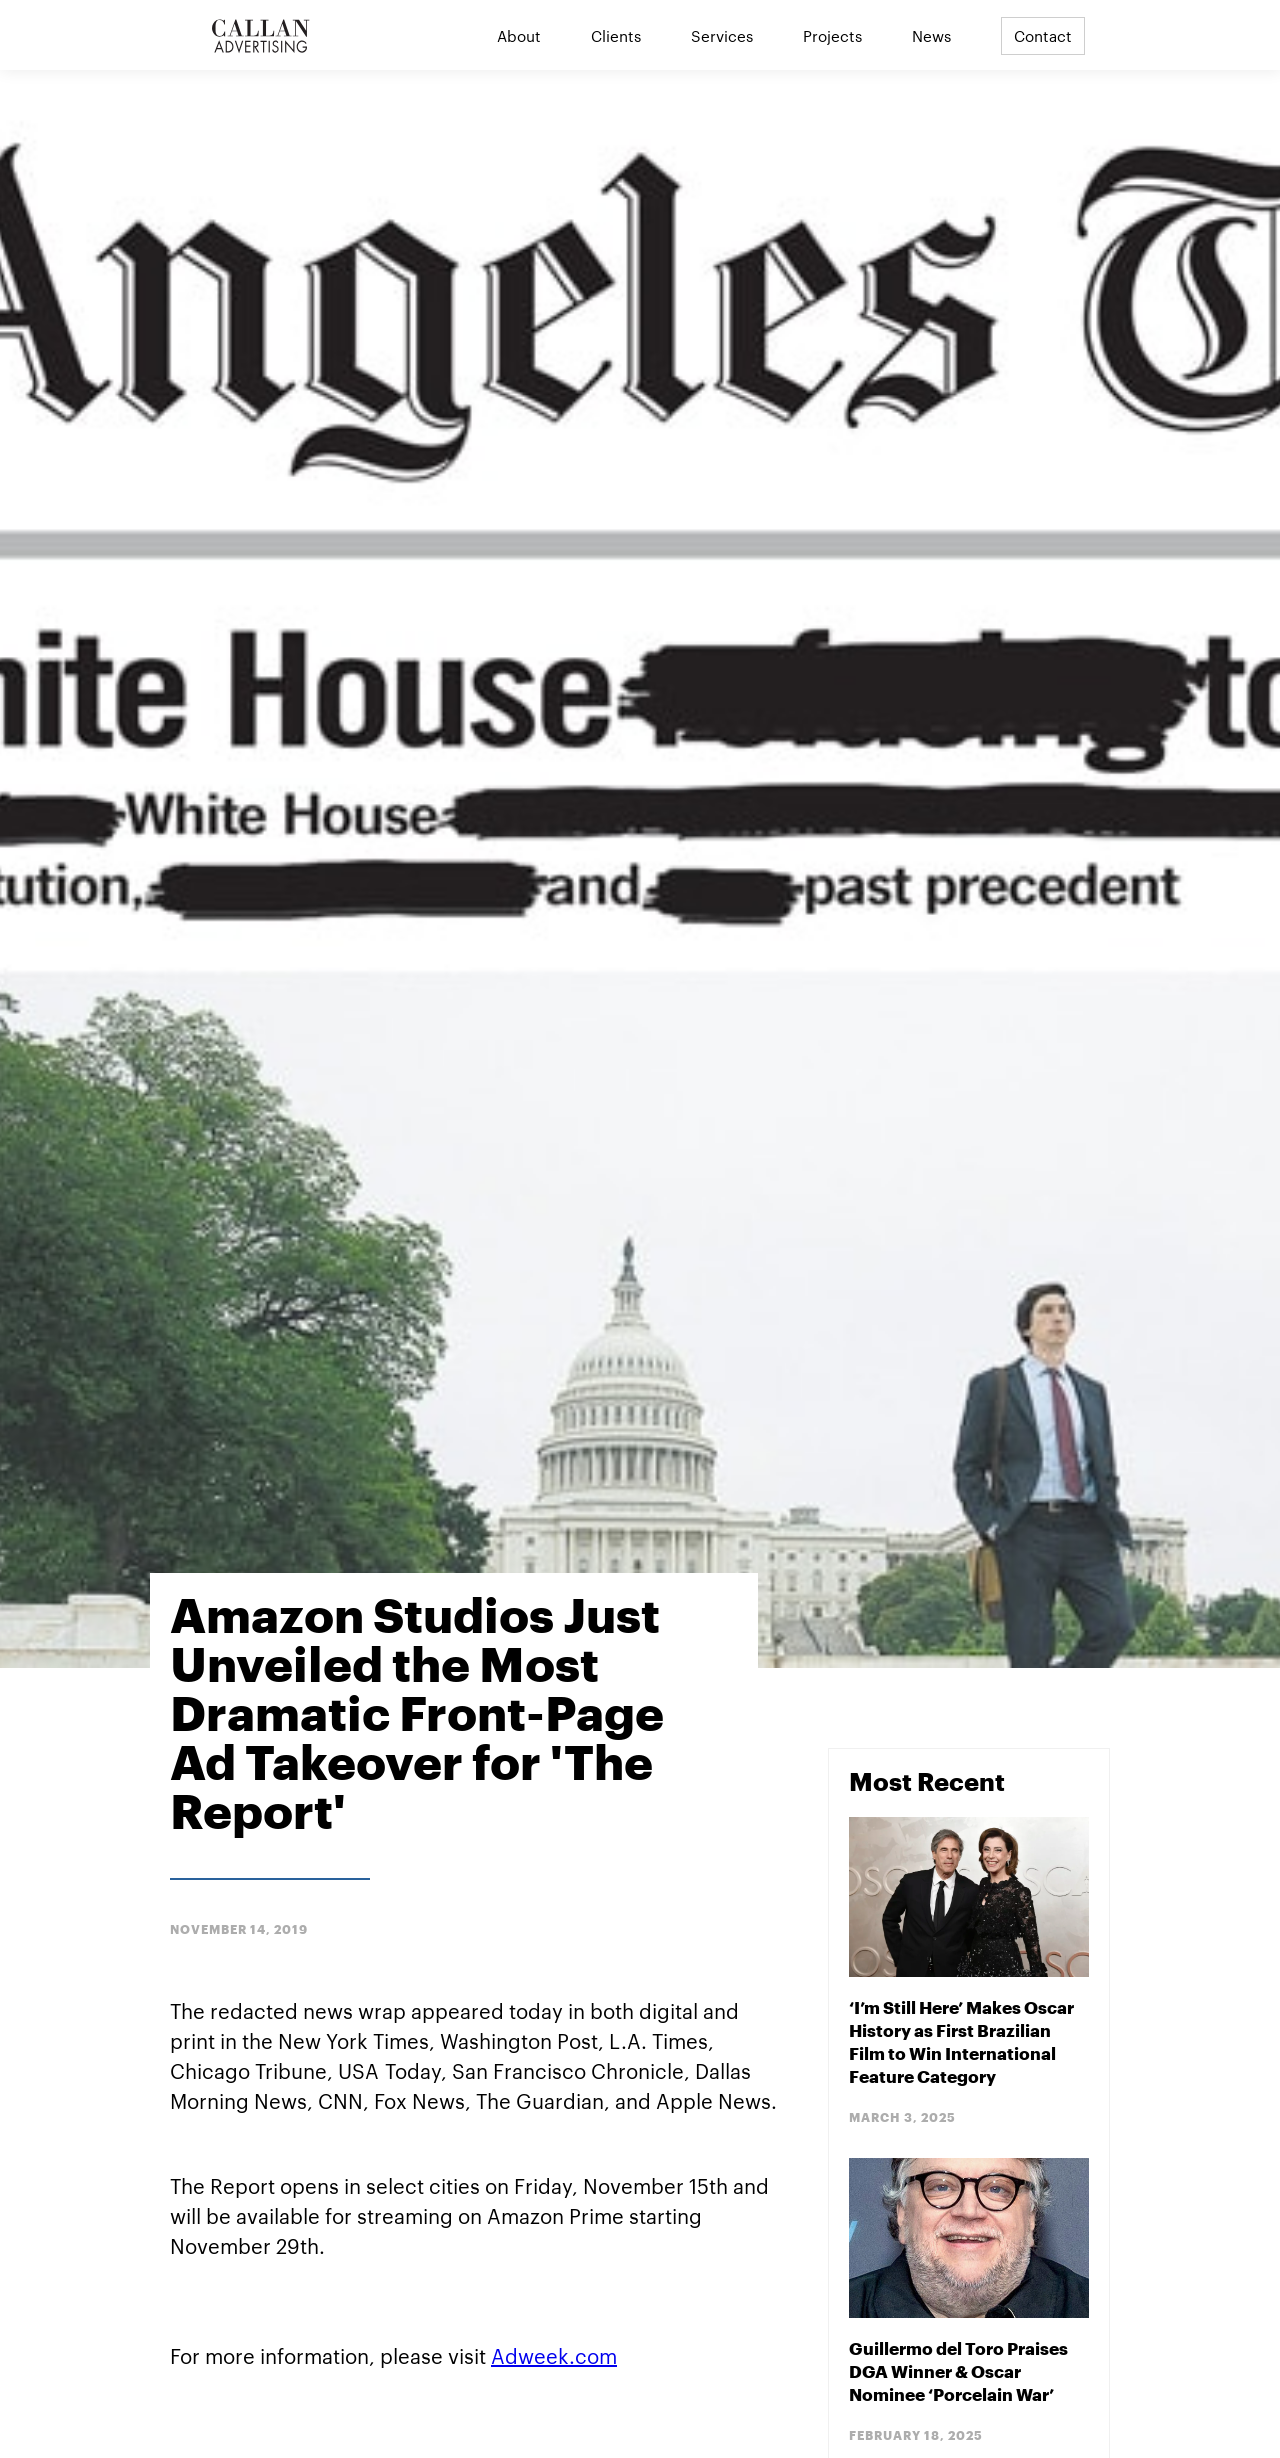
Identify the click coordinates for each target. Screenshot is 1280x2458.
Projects (832, 35)
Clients (616, 35)
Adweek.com (554, 2355)
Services (722, 35)
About (519, 35)
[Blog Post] (969, 1972)
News (931, 35)
